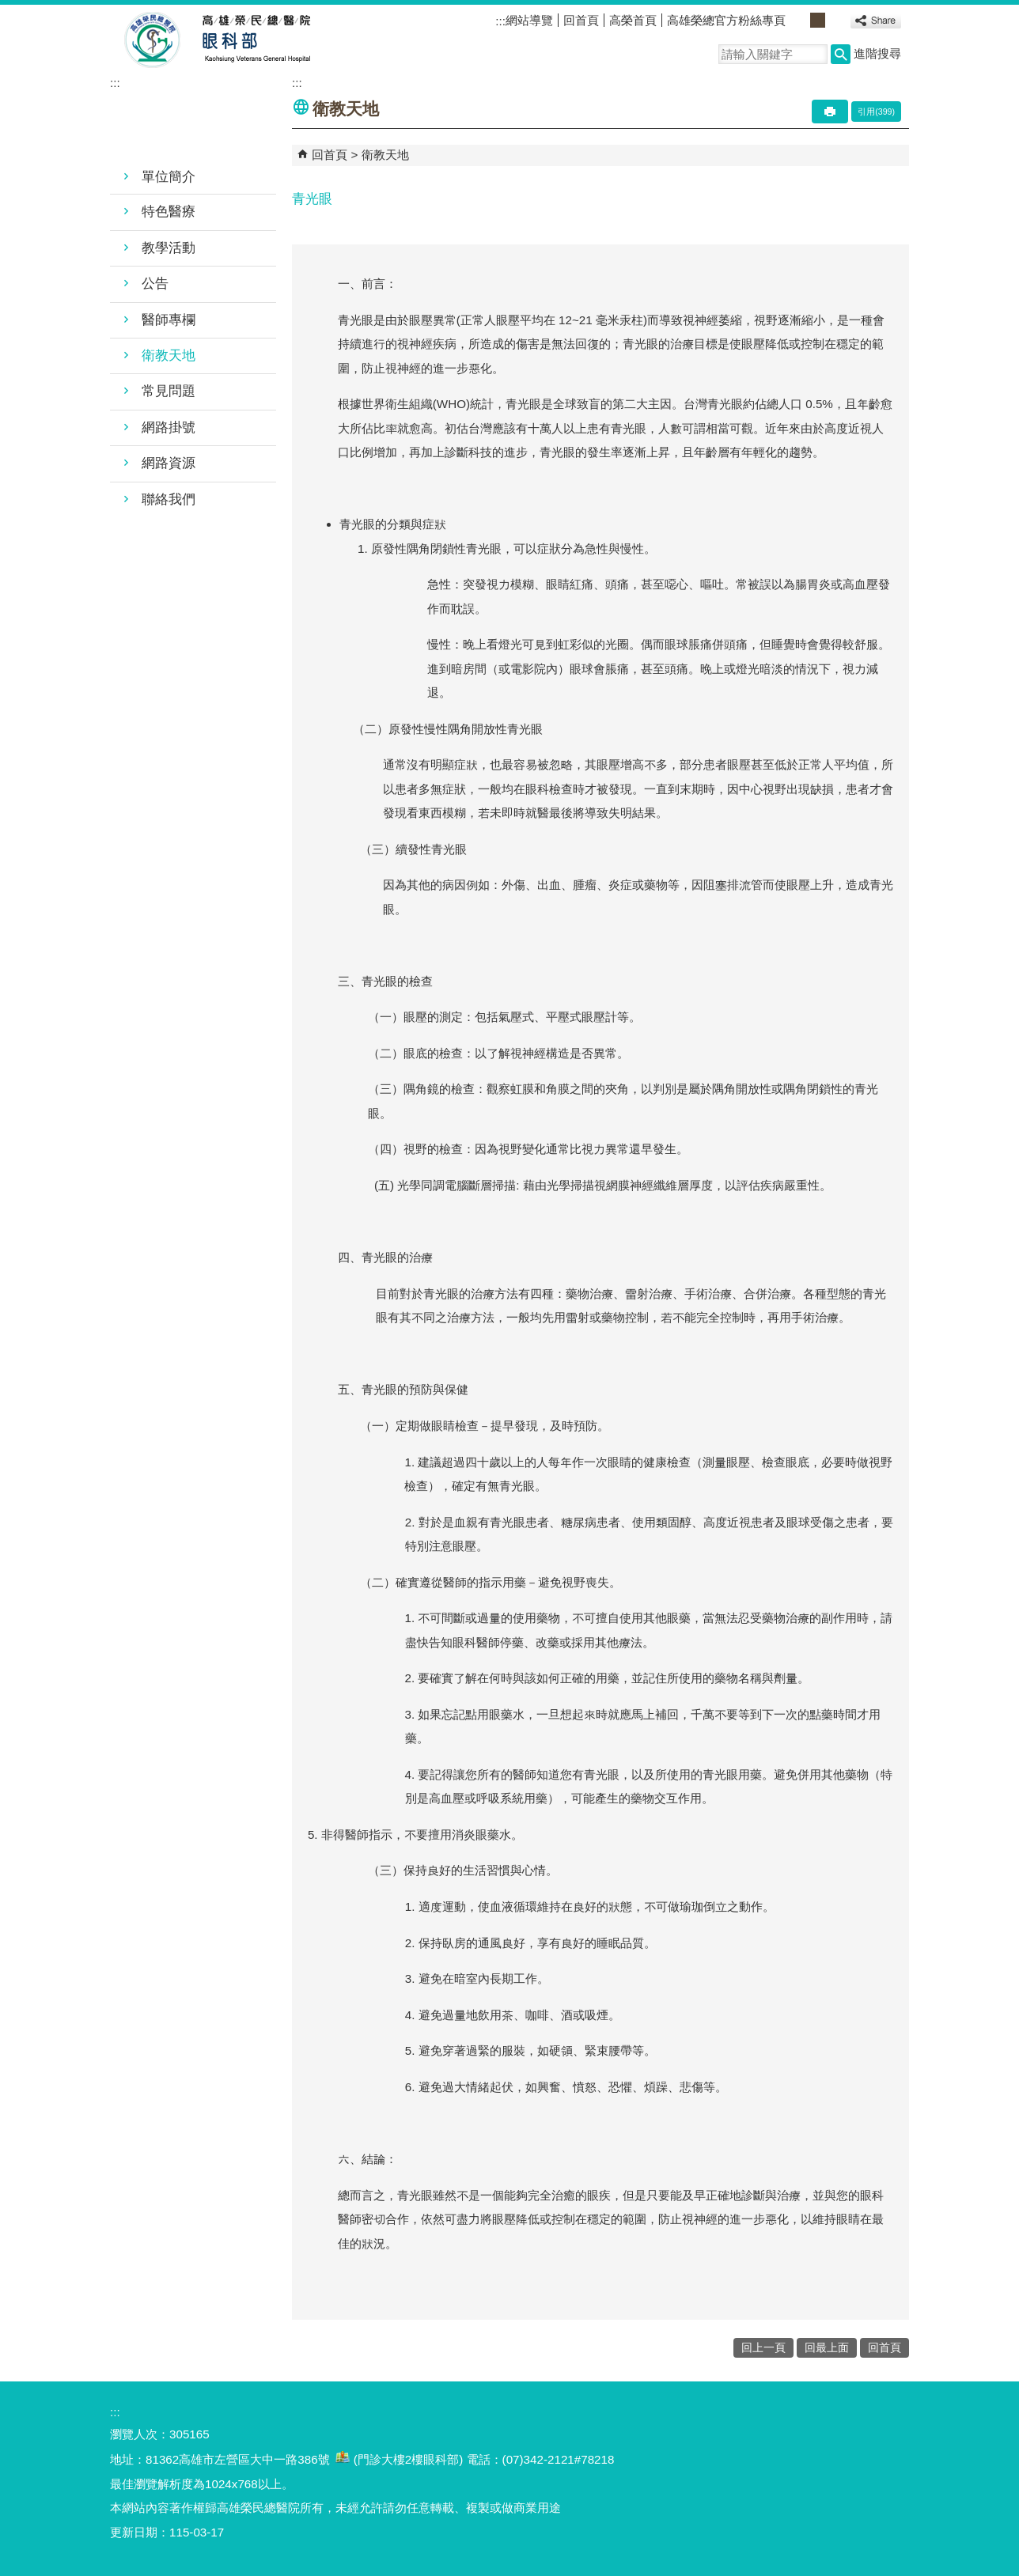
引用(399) (876, 111)
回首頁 (581, 20)
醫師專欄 (168, 319)
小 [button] (800, 20)
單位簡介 (168, 176)
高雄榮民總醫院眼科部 (255, 40)
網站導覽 (529, 20)
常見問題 (168, 391)
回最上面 (827, 2348)
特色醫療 (168, 211)
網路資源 (168, 463)
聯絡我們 (168, 499)
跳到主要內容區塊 (8, 8)
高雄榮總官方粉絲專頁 (726, 20)
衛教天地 (168, 355)
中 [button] (817, 20)
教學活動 (168, 247)
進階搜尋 (877, 53)
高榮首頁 (633, 20)
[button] (840, 54)
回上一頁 (763, 2348)
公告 (155, 283)
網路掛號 (168, 427)
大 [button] (835, 20)
